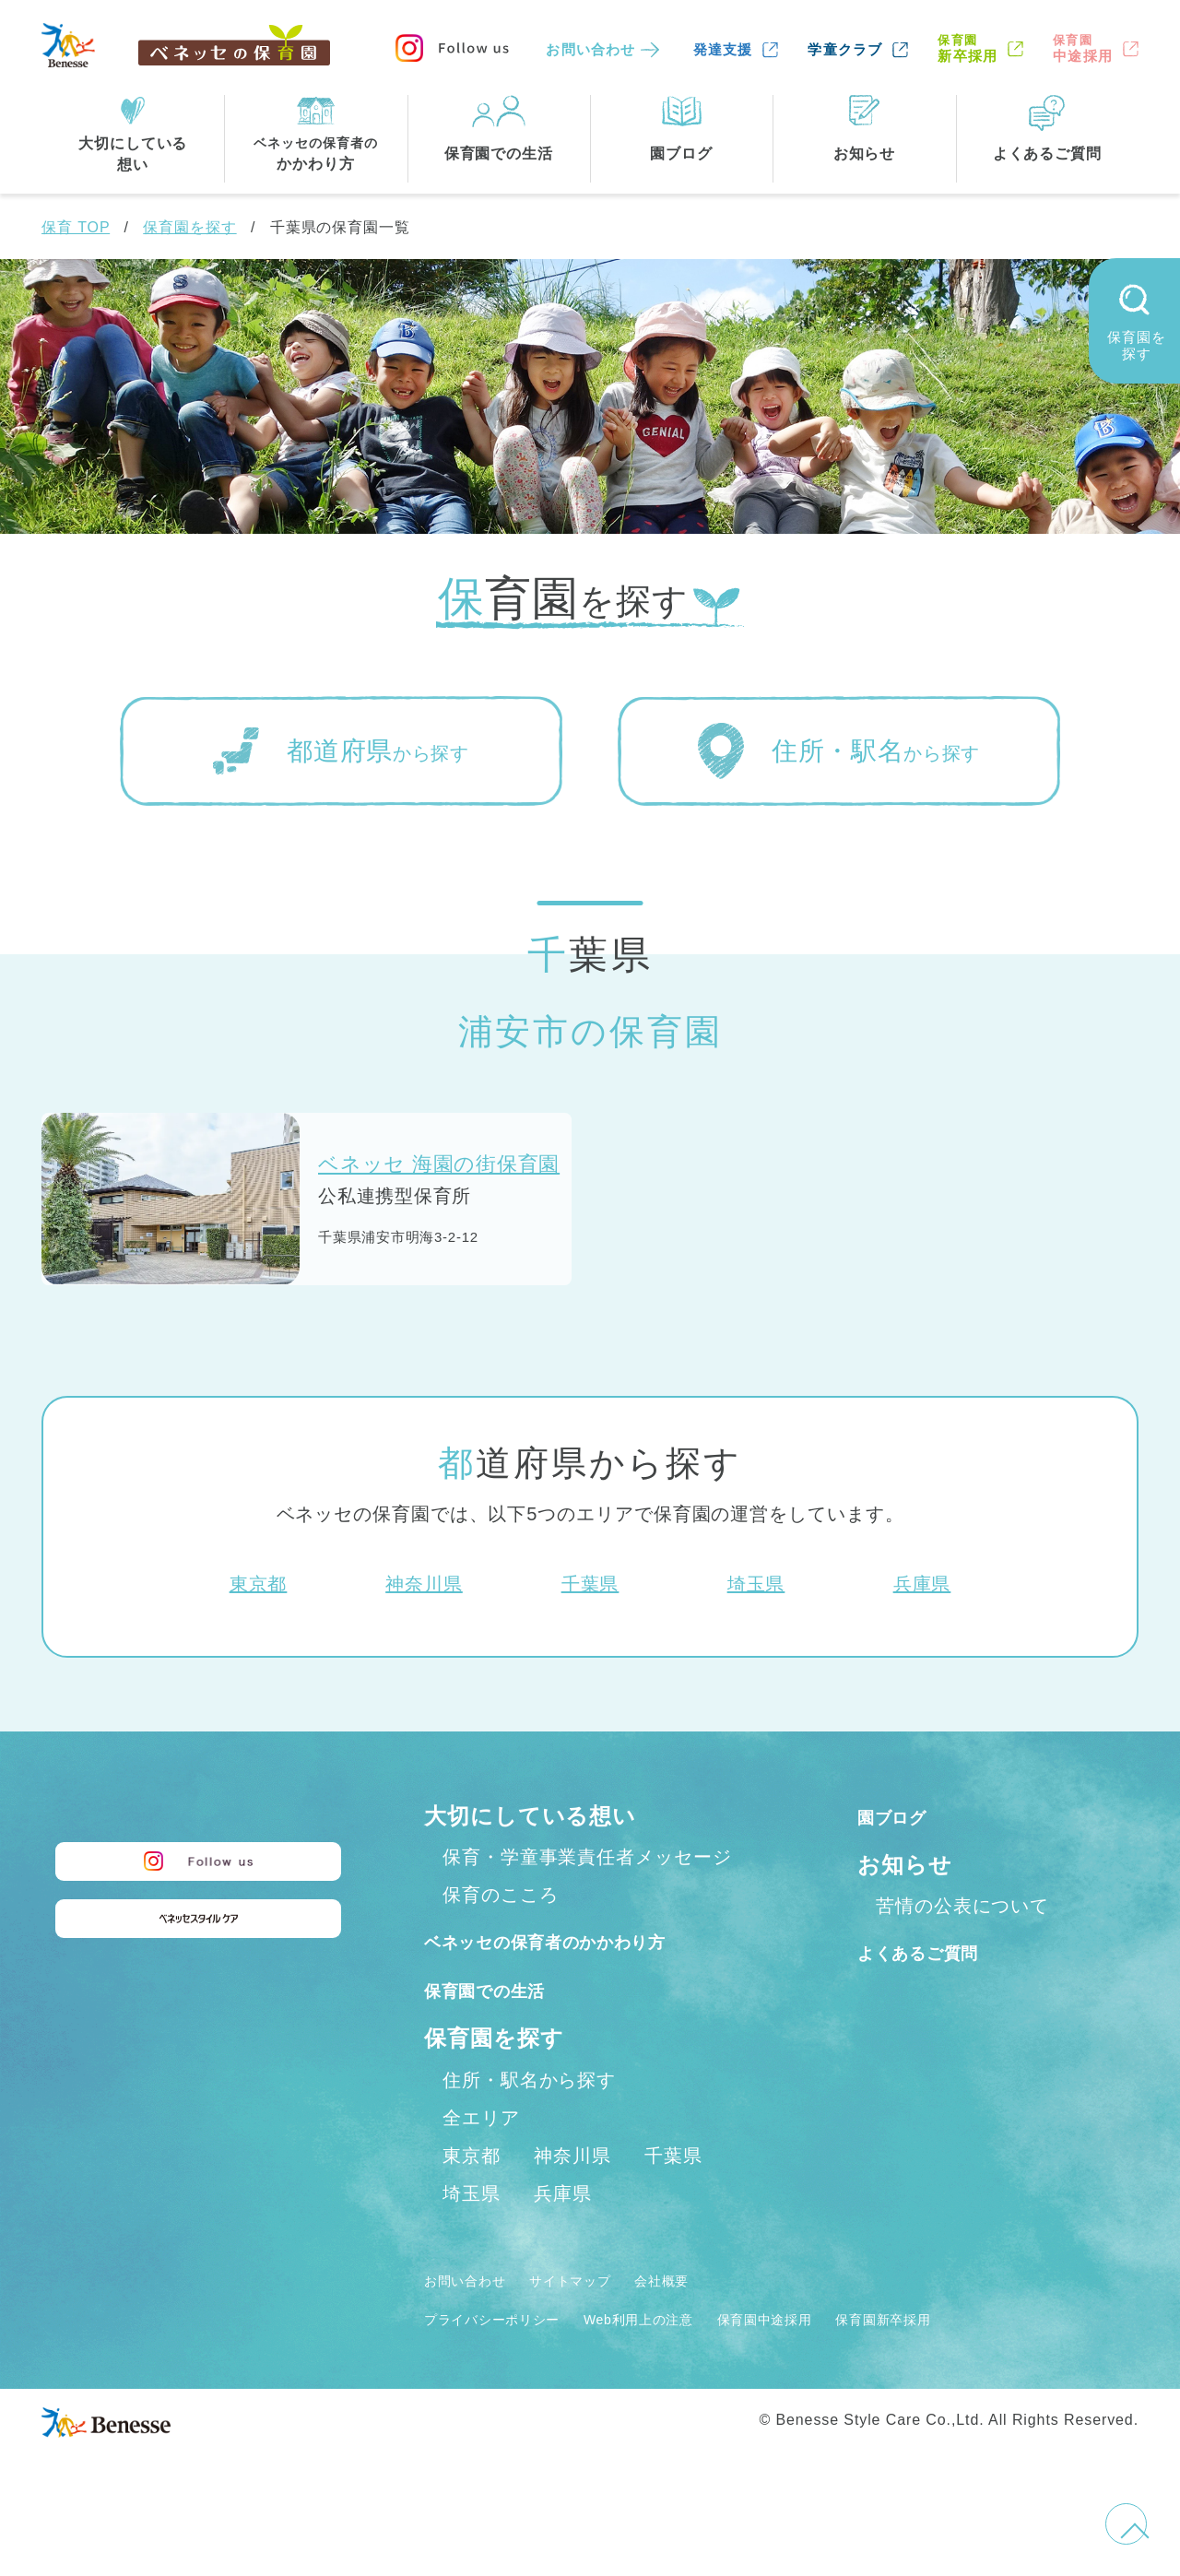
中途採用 (1083, 48)
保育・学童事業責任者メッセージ (587, 1857)
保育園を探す (189, 227)
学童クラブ (845, 49)
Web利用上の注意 (692, 2358)
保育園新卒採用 (994, 2358)
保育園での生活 (505, 2028)
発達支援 (723, 49)
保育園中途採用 (848, 2358)
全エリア (481, 2157)
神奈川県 (424, 1584)
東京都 (259, 1584)
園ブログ (904, 1815)
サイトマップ (604, 2319)
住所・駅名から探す (529, 2119)
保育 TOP (75, 227)
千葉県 (590, 1584)
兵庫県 (922, 1584)
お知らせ (904, 1864)
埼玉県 (756, 1584)
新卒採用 (967, 48)
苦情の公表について (962, 1906)
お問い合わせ (590, 49)
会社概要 (716, 2319)
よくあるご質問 (939, 1951)
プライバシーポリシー (511, 2358)
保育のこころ (500, 1895)
